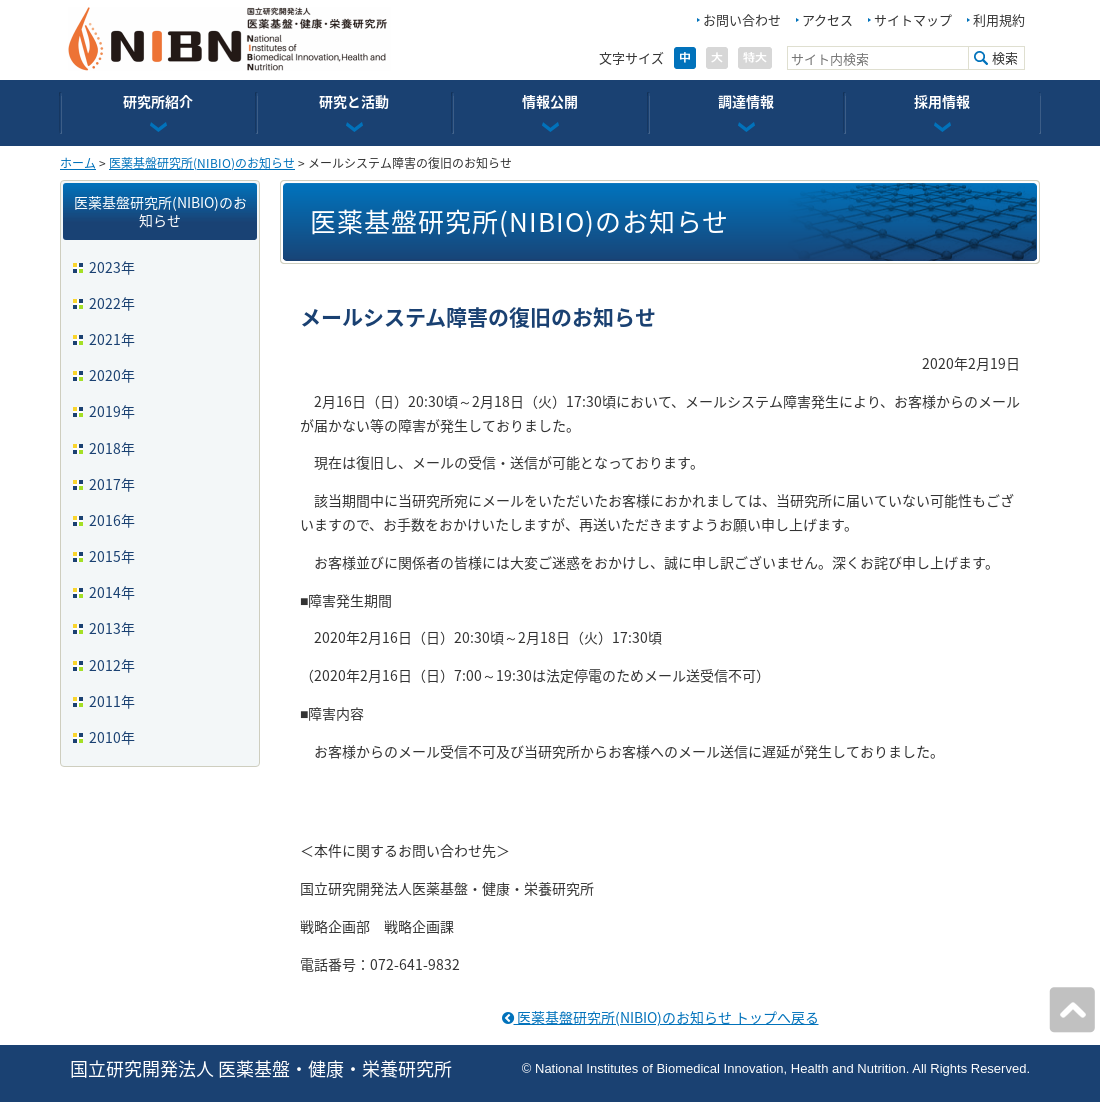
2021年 (112, 339)
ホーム (78, 163)
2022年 (112, 303)
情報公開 (550, 101)
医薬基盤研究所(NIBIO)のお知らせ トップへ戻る (660, 1017)
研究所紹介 (158, 101)
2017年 (112, 484)
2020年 (112, 375)
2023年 (112, 267)
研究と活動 (354, 101)
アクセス (827, 19)
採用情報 (942, 101)
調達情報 (746, 101)
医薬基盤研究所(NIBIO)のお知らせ (202, 163)
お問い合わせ (742, 19)
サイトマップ (913, 19)
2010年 (112, 737)
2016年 (112, 520)
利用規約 (999, 19)
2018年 (112, 448)
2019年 (112, 411)
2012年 (112, 665)
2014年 (112, 592)
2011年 (112, 701)
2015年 (112, 556)
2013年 (112, 628)
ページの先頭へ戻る (1072, 1010)
